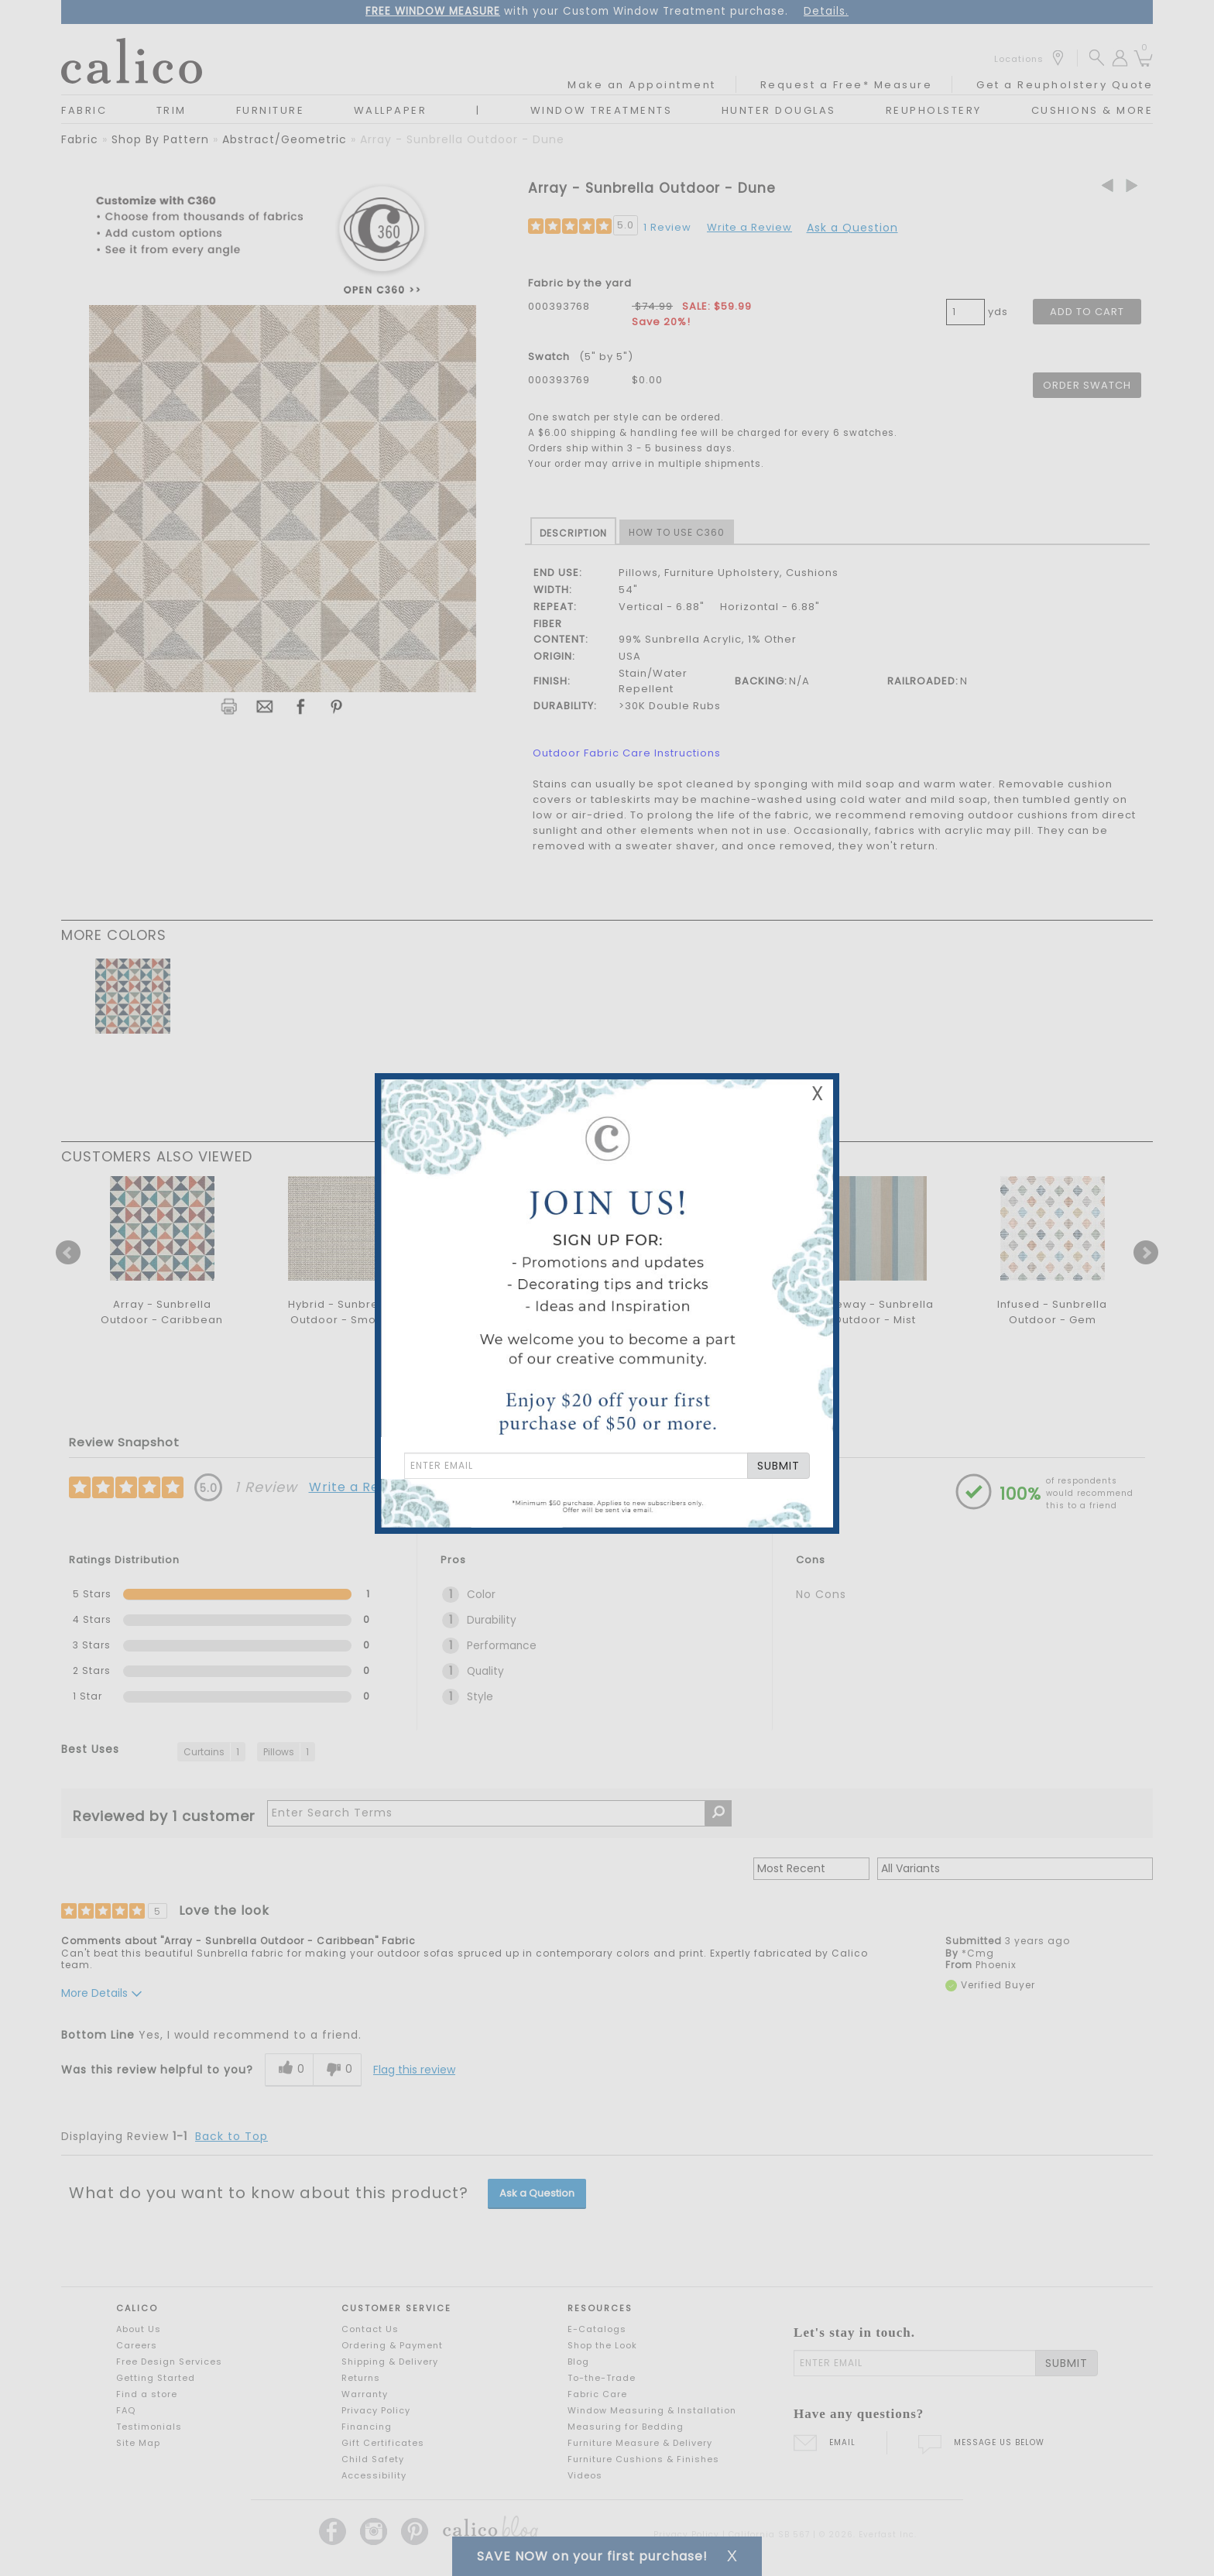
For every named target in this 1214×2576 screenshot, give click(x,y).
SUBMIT (778, 1465)
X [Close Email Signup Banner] (817, 1093)
